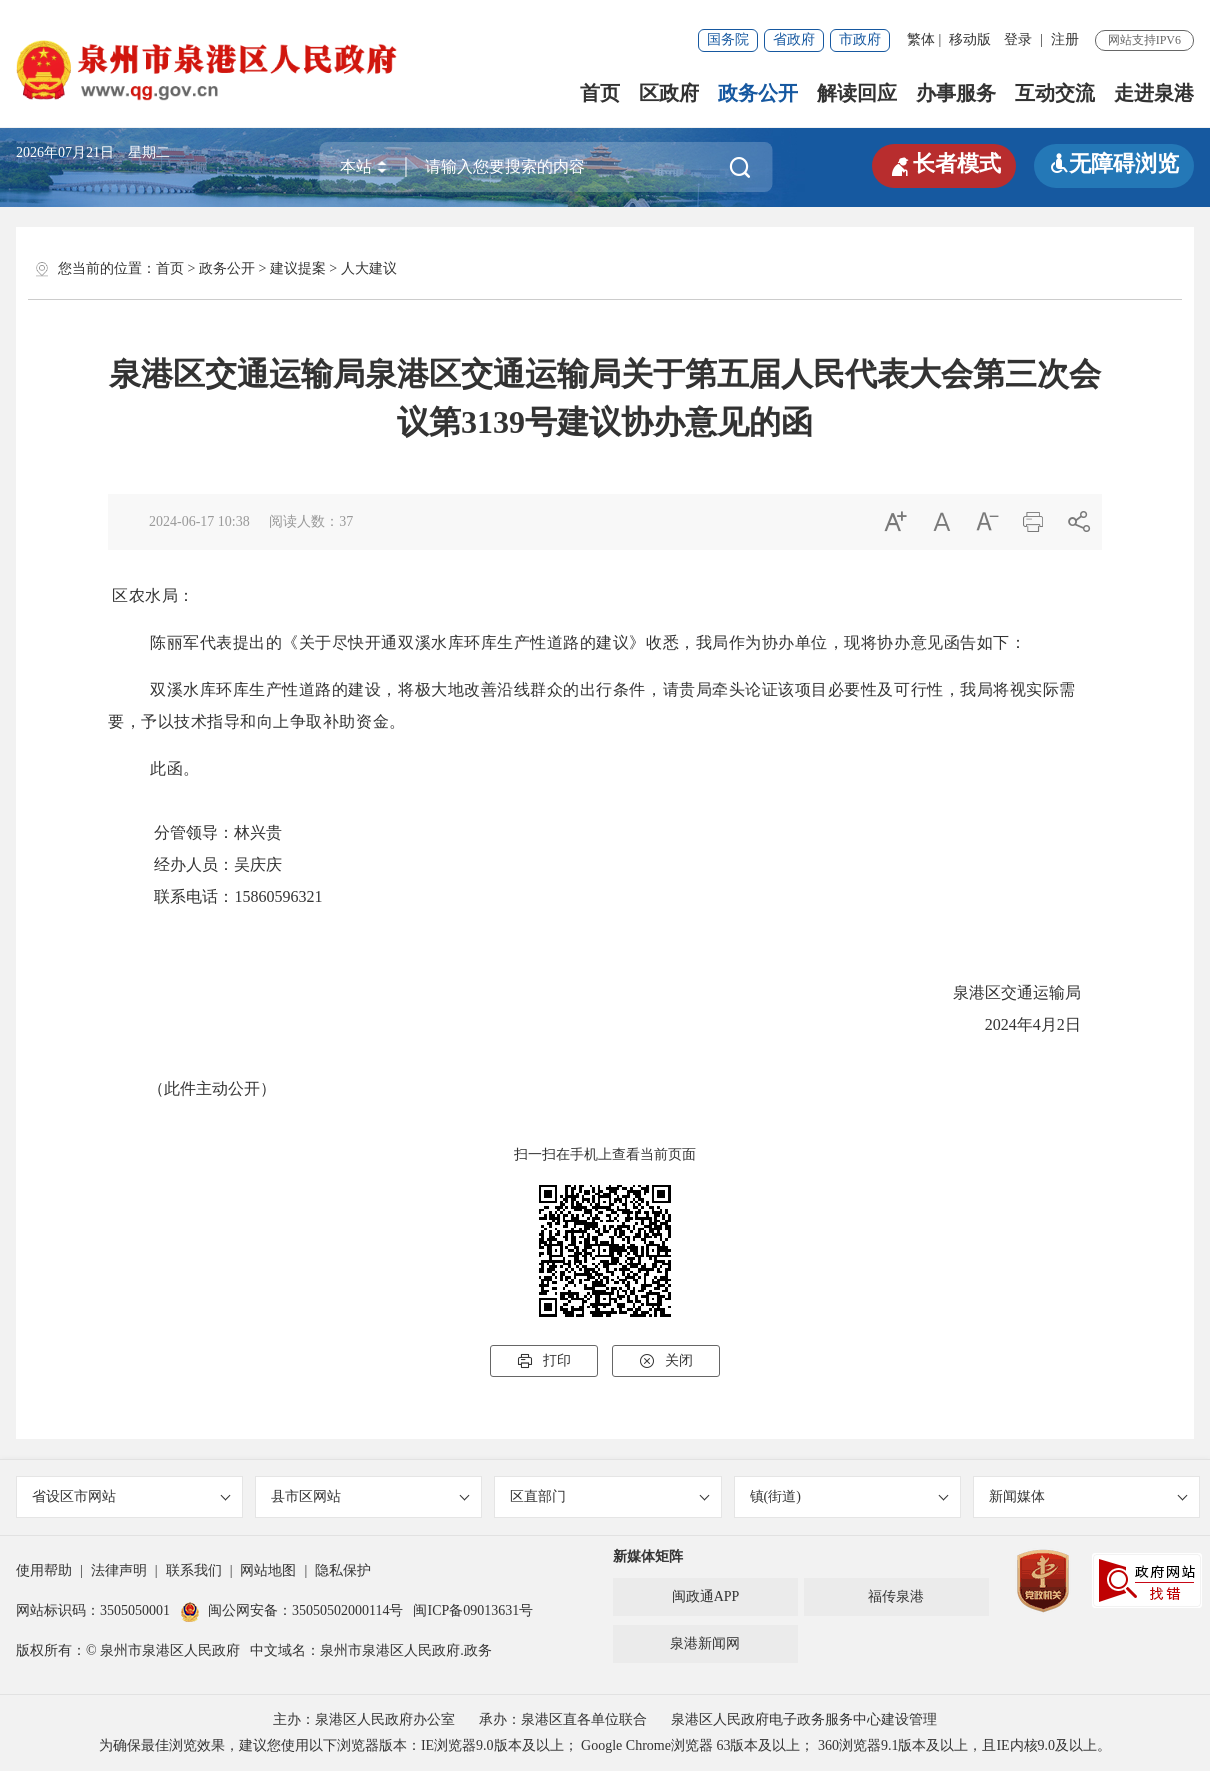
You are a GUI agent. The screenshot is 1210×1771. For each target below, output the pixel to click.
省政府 (794, 39)
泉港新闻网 (705, 1643)
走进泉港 (1154, 93)
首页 (600, 93)
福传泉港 (896, 1596)
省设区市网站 (131, 1496)
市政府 (860, 39)
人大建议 (369, 268)
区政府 (669, 93)
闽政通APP (706, 1596)
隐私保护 (343, 1570)
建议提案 (298, 268)
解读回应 (857, 93)
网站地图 (268, 1570)
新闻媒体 (1088, 1496)
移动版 (970, 39)
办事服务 (956, 93)
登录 (1018, 39)
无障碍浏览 (1114, 163)
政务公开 (758, 93)
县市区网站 (370, 1496)
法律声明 (119, 1570)
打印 (544, 1361)
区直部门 (609, 1496)
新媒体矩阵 (648, 1556)
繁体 (921, 39)
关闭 (666, 1361)
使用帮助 (44, 1570)
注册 (1065, 39)
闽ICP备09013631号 (473, 1610)
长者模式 (944, 164)
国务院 (728, 39)
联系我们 (194, 1570)
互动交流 (1055, 93)
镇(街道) (849, 1496)
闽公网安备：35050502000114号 (291, 1610)
